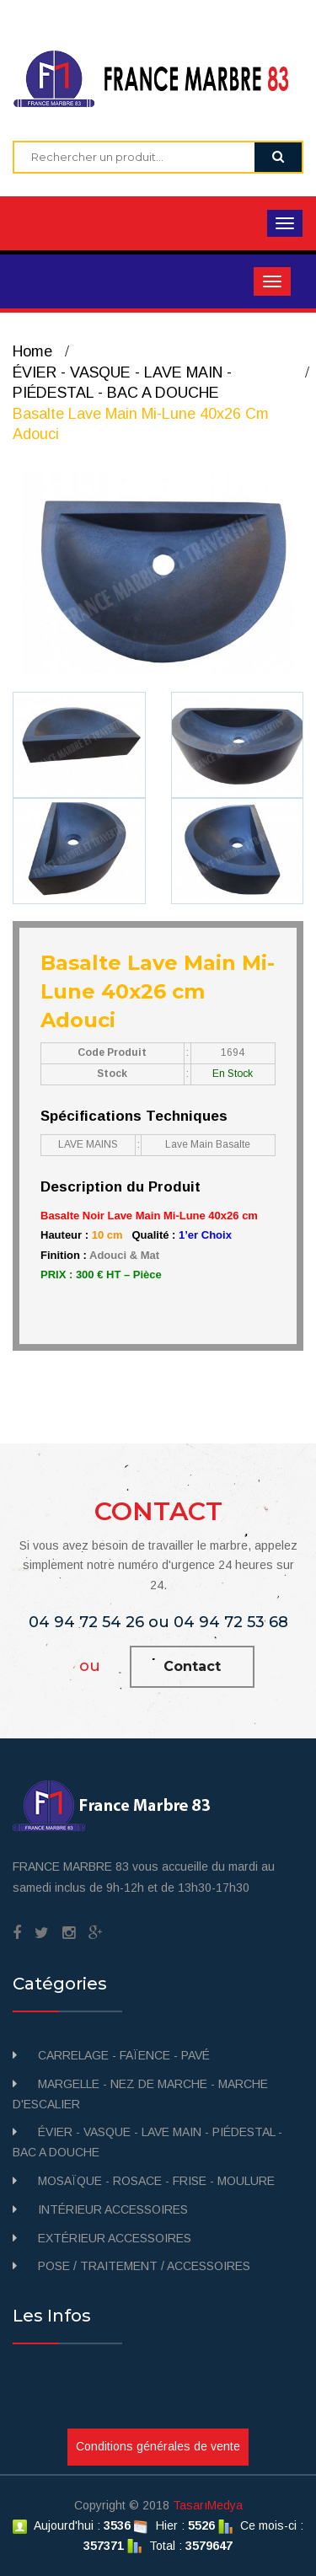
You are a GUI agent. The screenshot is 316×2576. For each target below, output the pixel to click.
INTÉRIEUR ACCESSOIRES (113, 2209)
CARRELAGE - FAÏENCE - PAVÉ (124, 2055)
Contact (192, 1666)
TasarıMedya (208, 2505)
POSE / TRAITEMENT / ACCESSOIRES (144, 2266)
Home (32, 351)
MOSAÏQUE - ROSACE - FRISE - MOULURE (156, 2181)
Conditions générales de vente (158, 2446)
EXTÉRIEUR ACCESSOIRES (114, 2238)
